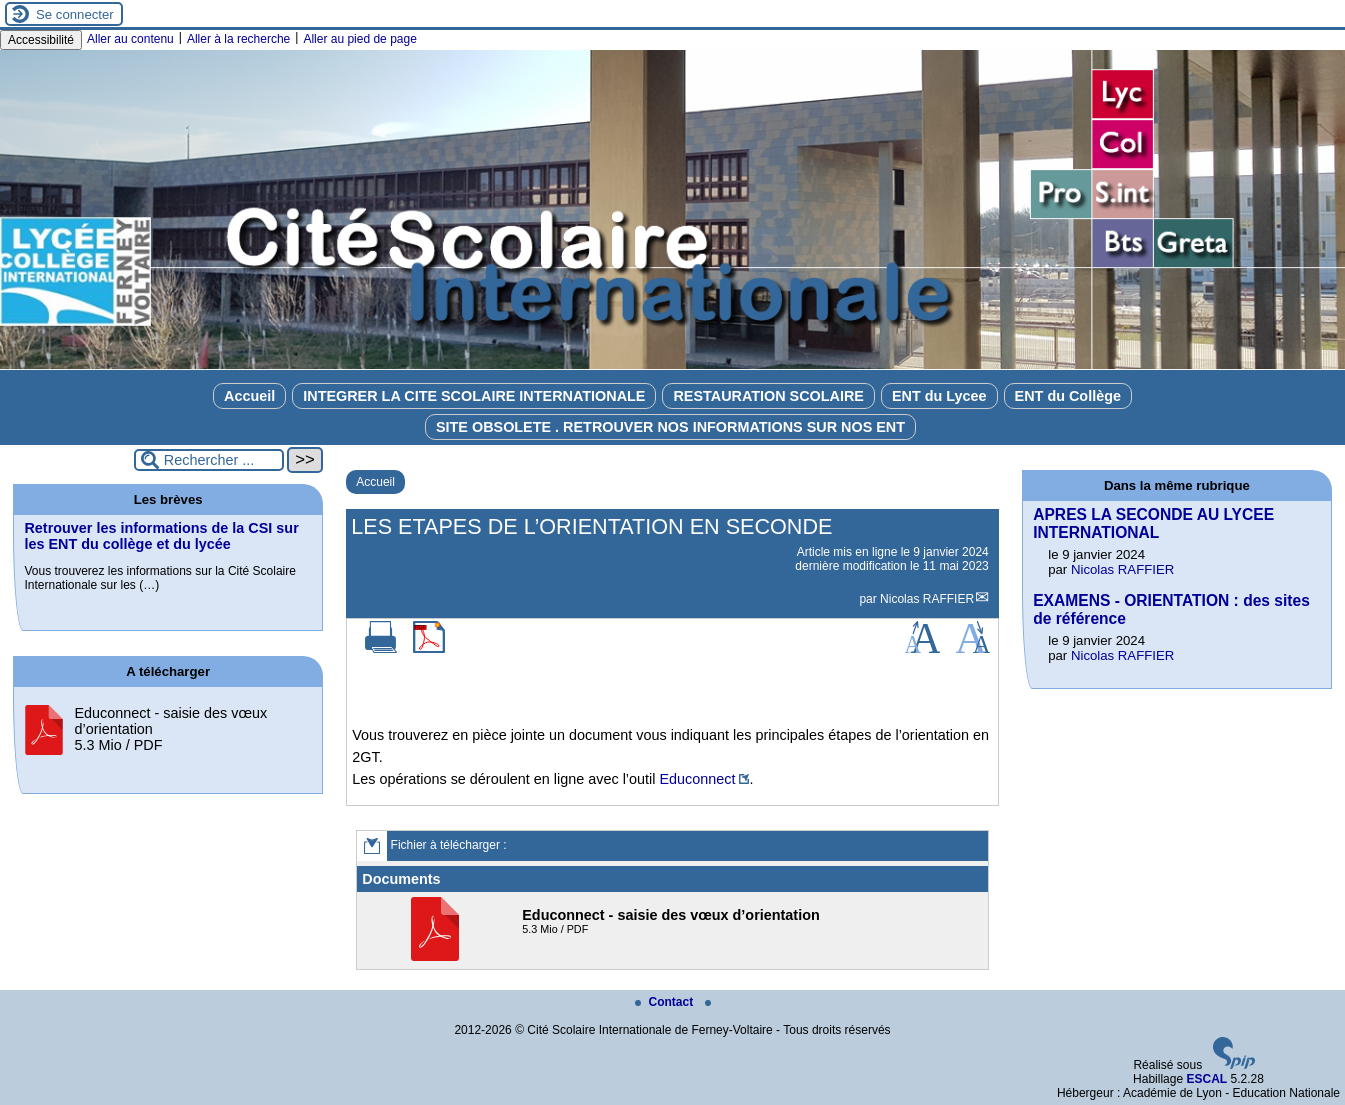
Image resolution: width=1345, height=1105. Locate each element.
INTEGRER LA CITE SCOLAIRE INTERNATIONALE (474, 396)
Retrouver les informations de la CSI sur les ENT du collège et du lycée (161, 536)
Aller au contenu (130, 39)
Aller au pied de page (359, 39)
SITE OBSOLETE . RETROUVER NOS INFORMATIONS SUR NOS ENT (670, 427)
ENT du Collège (1068, 396)
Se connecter (75, 14)
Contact (666, 1002)
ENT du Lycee (939, 396)
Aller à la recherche (238, 39)
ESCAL (1206, 1079)
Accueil (249, 396)
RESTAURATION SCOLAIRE (768, 396)
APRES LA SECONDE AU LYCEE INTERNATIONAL (1153, 523)
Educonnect (697, 779)
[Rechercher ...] (209, 460)
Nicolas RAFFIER (927, 599)
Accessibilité (41, 40)
